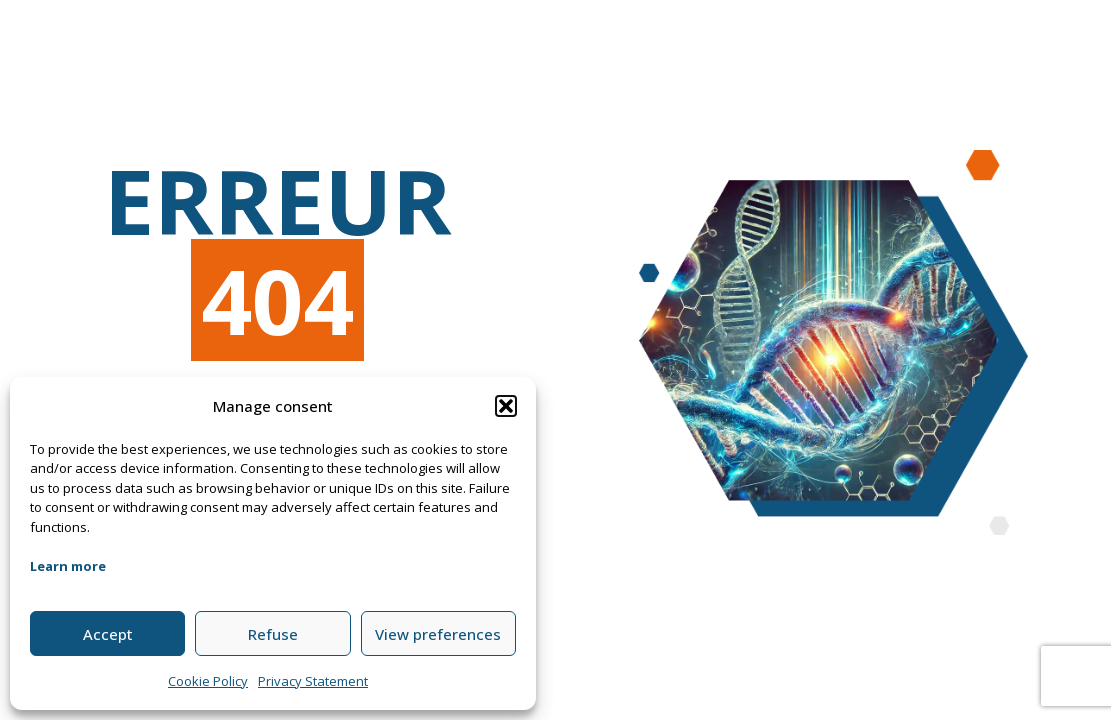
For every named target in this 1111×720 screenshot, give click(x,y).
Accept (108, 634)
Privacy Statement (313, 681)
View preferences (438, 634)
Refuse (273, 634)
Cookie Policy (208, 681)
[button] (506, 406)
